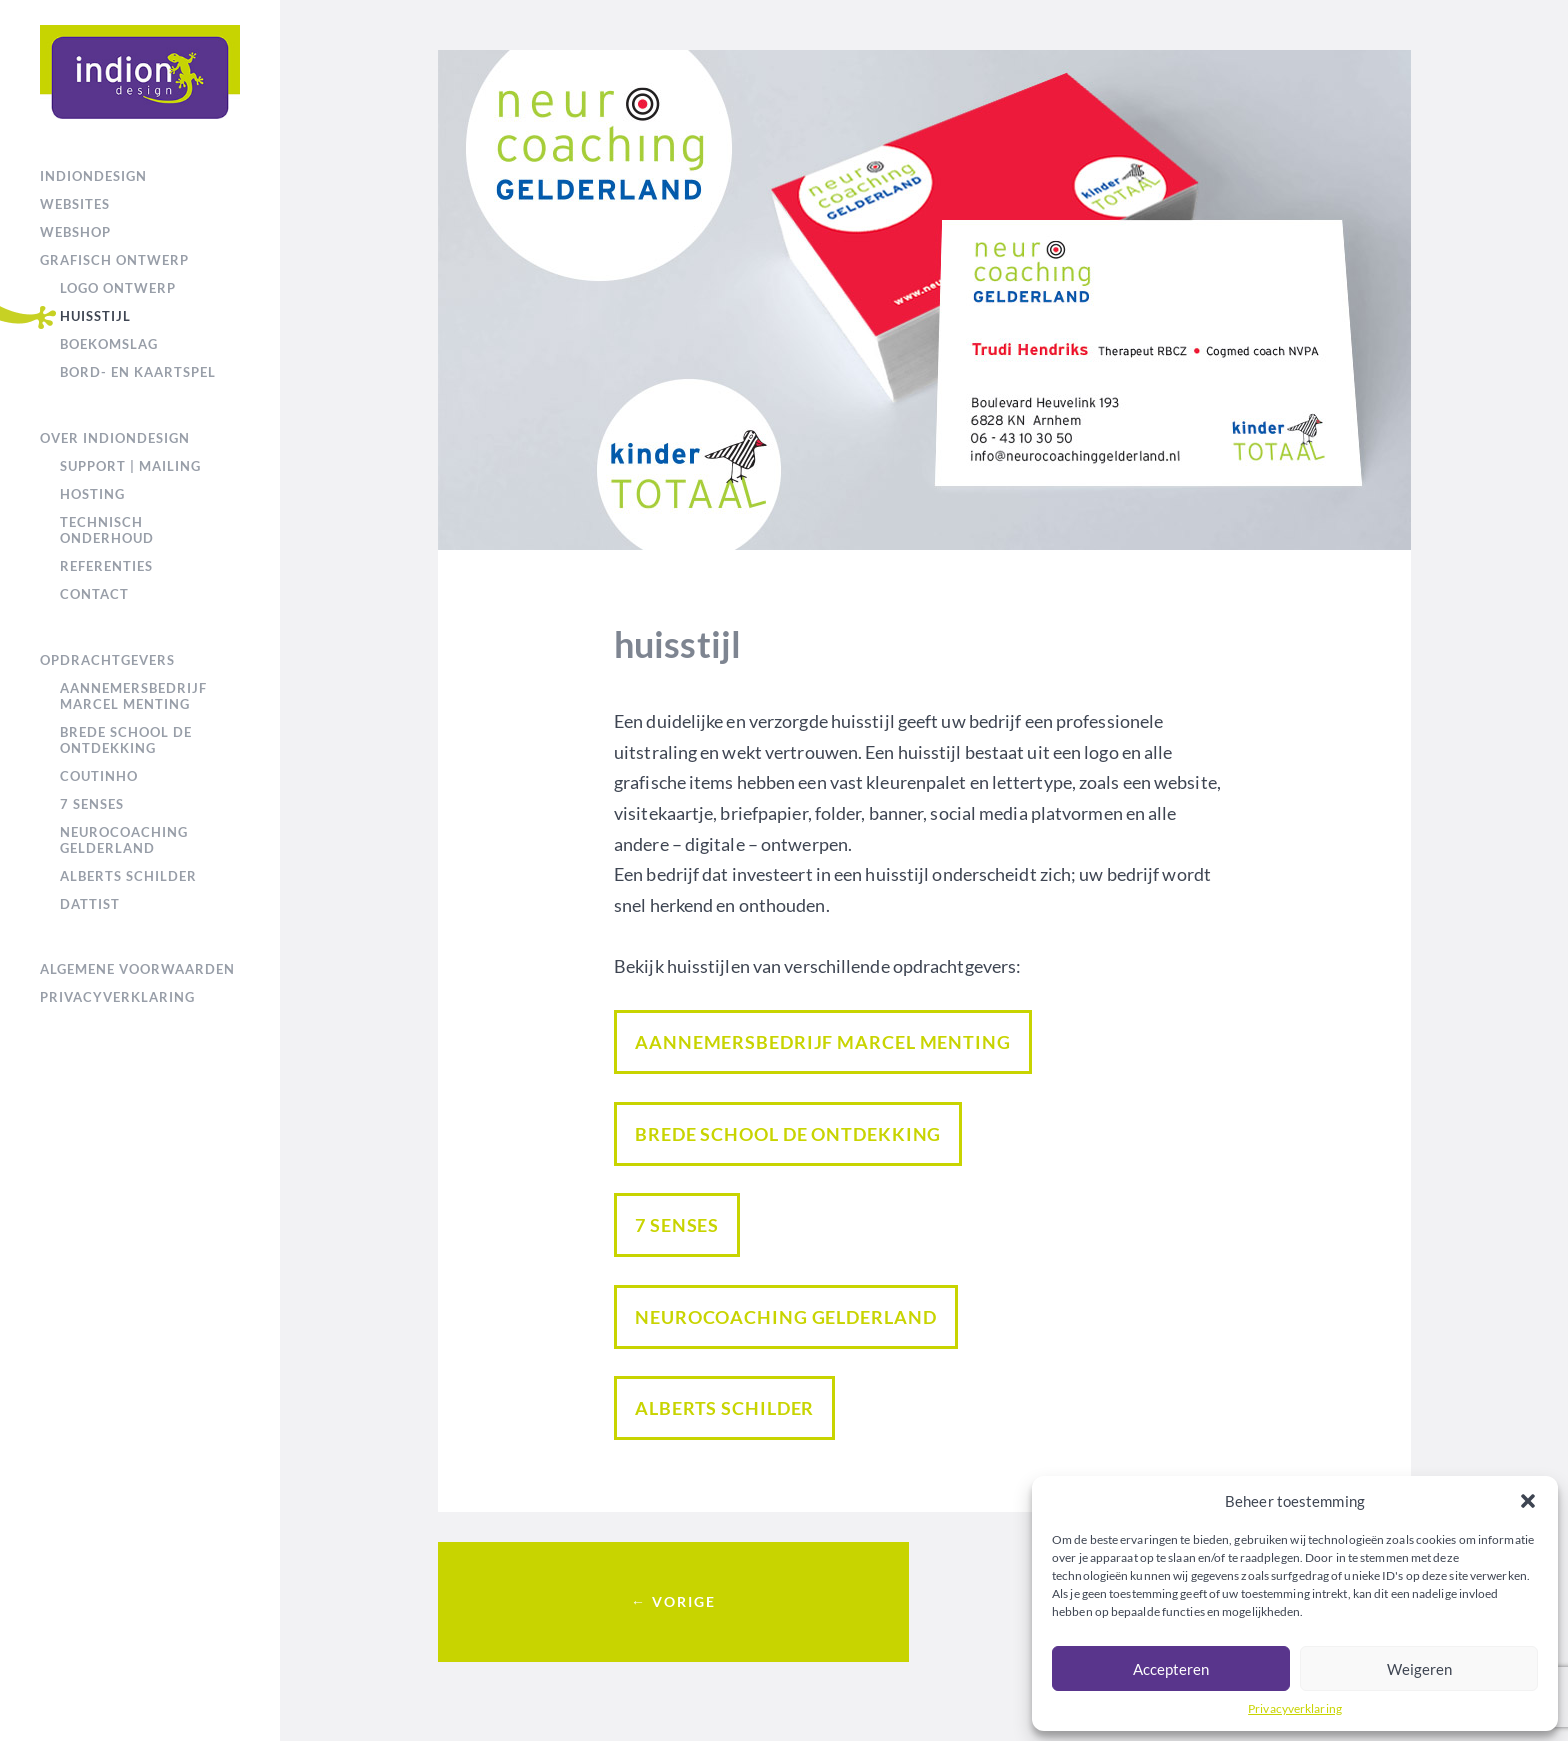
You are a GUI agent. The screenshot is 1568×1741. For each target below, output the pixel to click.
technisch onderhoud (107, 530)
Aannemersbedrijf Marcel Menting (133, 696)
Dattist (90, 904)
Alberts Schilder (128, 876)
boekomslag (109, 344)
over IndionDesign (115, 438)
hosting (92, 494)
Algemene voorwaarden (137, 969)
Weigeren (1419, 1669)
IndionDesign (93, 176)
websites (75, 204)
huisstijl (95, 316)
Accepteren (1171, 1669)
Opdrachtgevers (107, 660)
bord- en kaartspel (138, 372)
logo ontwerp (118, 288)
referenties (106, 566)
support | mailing (130, 466)
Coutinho (99, 776)
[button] (1528, 1501)
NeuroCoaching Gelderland (124, 840)
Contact (94, 594)
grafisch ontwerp (114, 260)
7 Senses (92, 804)
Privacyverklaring (1295, 1708)
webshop (75, 232)
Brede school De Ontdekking (126, 740)
